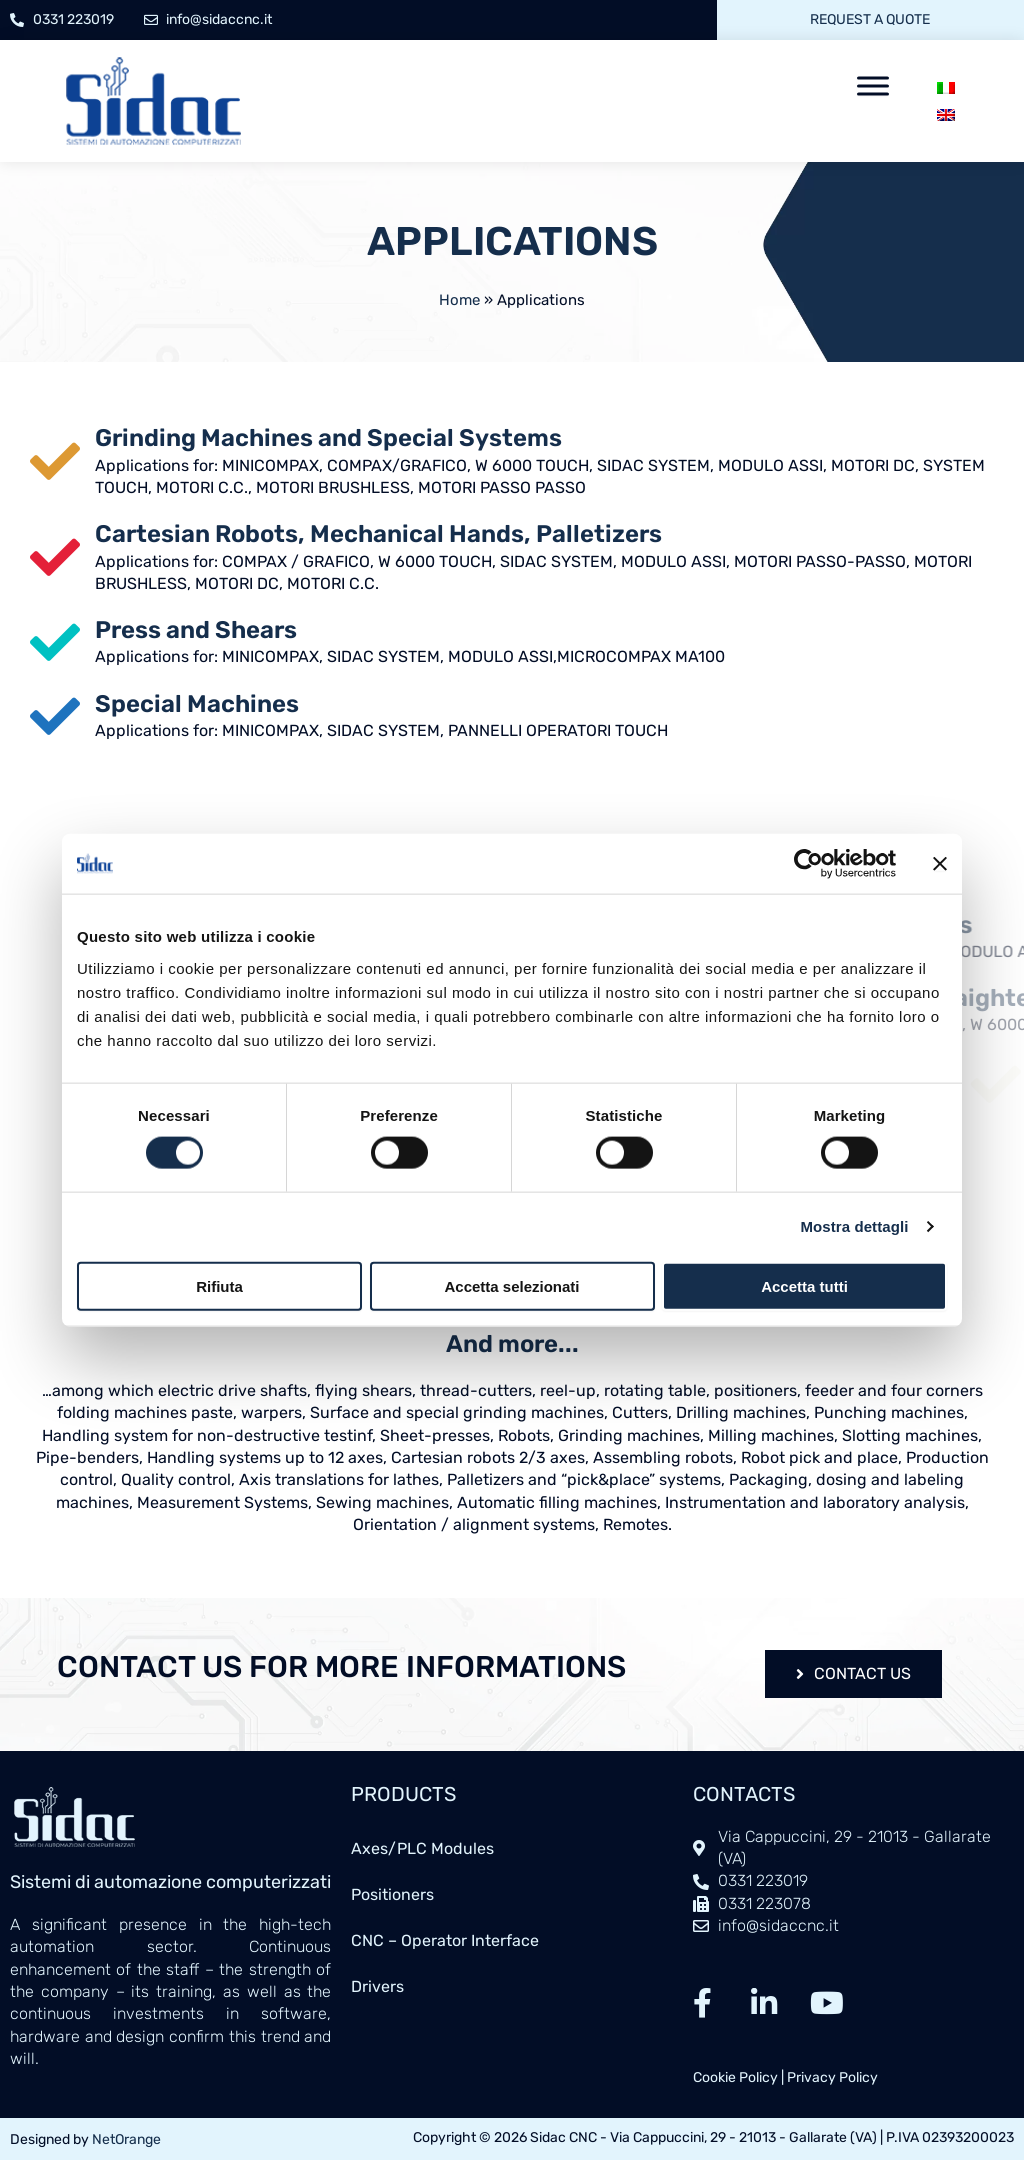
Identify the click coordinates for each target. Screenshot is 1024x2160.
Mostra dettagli (854, 1226)
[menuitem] (946, 87)
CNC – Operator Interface (445, 1940)
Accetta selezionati (511, 1285)
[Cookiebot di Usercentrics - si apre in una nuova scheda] (808, 864)
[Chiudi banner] (940, 864)
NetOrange (126, 2139)
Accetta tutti (804, 1285)
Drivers (377, 1986)
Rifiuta (219, 1285)
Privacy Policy (832, 2077)
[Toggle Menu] (873, 85)
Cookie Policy (735, 2077)
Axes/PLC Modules (422, 1848)
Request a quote (870, 19)
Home (459, 300)
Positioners (392, 1894)
